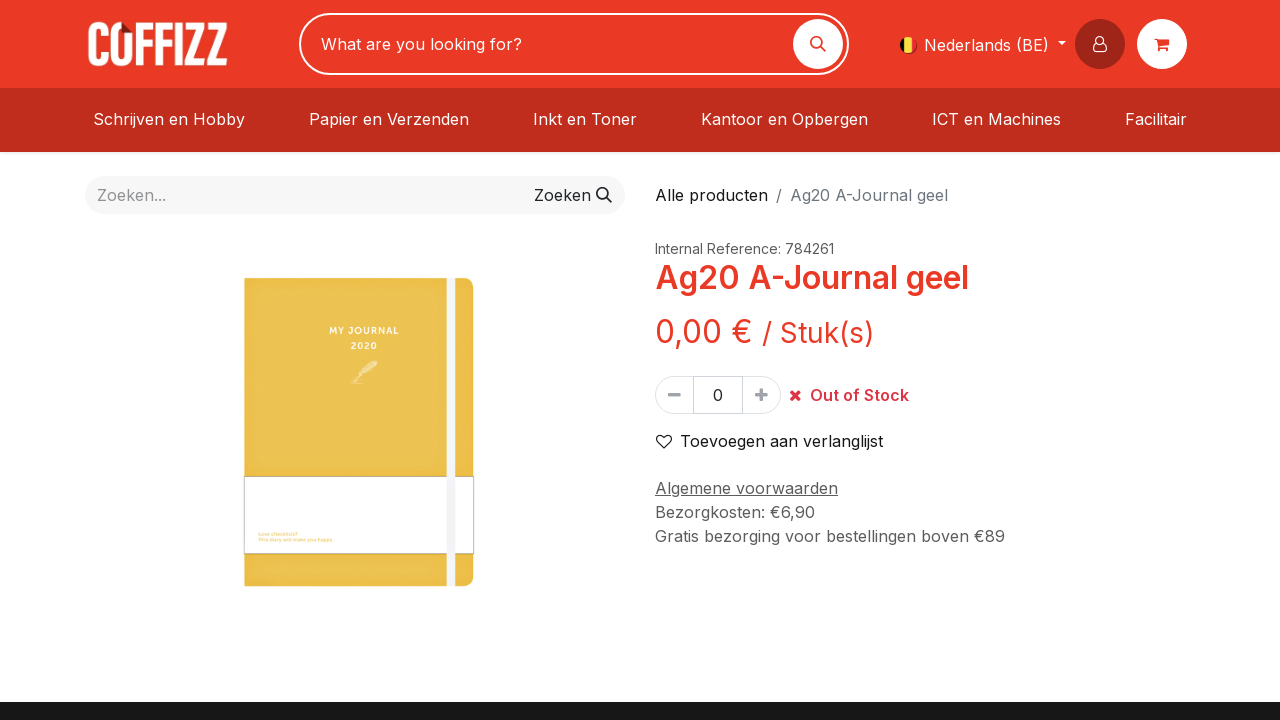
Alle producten (711, 195)
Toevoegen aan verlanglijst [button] (769, 441)
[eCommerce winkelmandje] (1166, 44)
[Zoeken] (818, 44)
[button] (1104, 44)
